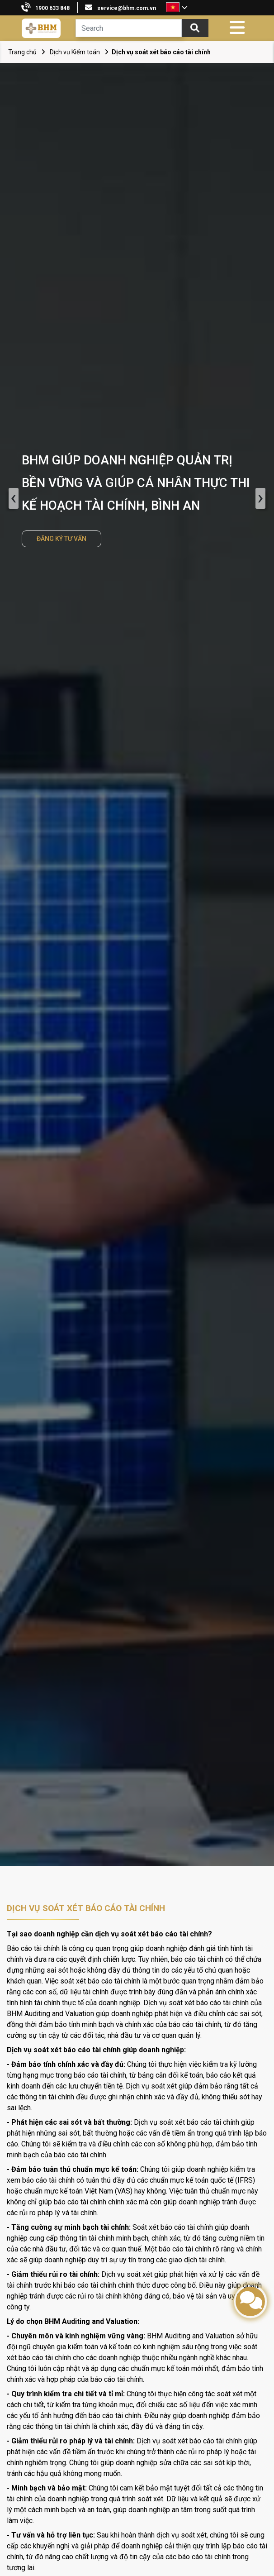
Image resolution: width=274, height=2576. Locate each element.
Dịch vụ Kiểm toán (75, 52)
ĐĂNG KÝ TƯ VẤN (61, 539)
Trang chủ (22, 52)
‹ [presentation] (13, 498)
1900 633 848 (52, 8)
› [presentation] (261, 498)
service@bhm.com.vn (126, 8)
